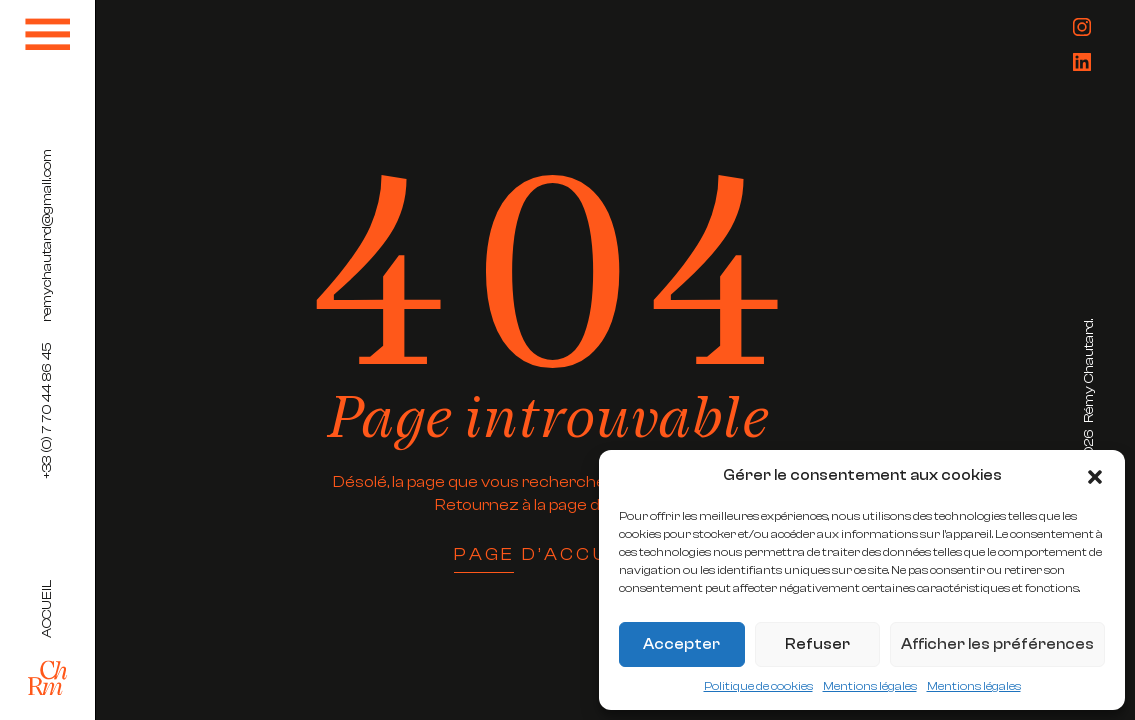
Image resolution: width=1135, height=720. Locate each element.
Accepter (681, 644)
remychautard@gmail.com (47, 235)
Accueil (47, 609)
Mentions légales (870, 686)
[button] (1095, 476)
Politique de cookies (758, 686)
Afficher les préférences (997, 644)
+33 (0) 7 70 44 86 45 (47, 410)
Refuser (817, 644)
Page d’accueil (548, 555)
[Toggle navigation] (47, 35)
